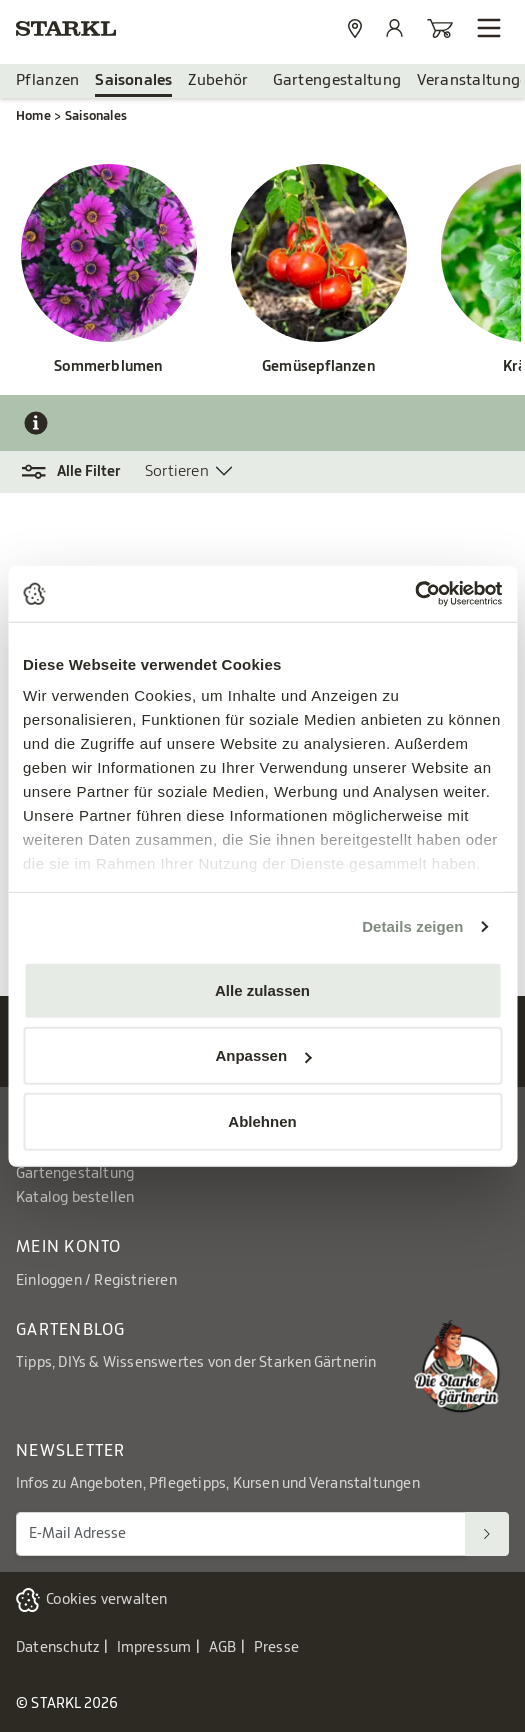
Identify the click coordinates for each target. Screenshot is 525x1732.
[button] (80, 472)
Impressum (154, 1648)
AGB (223, 1648)
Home (33, 116)
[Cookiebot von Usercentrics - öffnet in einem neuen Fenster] (414, 594)
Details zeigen (412, 926)
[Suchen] (487, 1533)
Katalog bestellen (75, 1198)
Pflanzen (47, 80)
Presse (276, 1648)
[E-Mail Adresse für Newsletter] (241, 1533)
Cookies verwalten (106, 1600)
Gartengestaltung (337, 80)
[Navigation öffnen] (489, 28)
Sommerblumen (108, 367)
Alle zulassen (262, 989)
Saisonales (133, 80)
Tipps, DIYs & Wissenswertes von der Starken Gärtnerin (196, 1363)
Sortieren (177, 471)
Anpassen (263, 1055)
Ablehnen (262, 1120)
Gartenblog (71, 1330)
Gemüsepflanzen (319, 367)
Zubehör (218, 80)
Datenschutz (57, 1648)
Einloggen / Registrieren (96, 1281)
